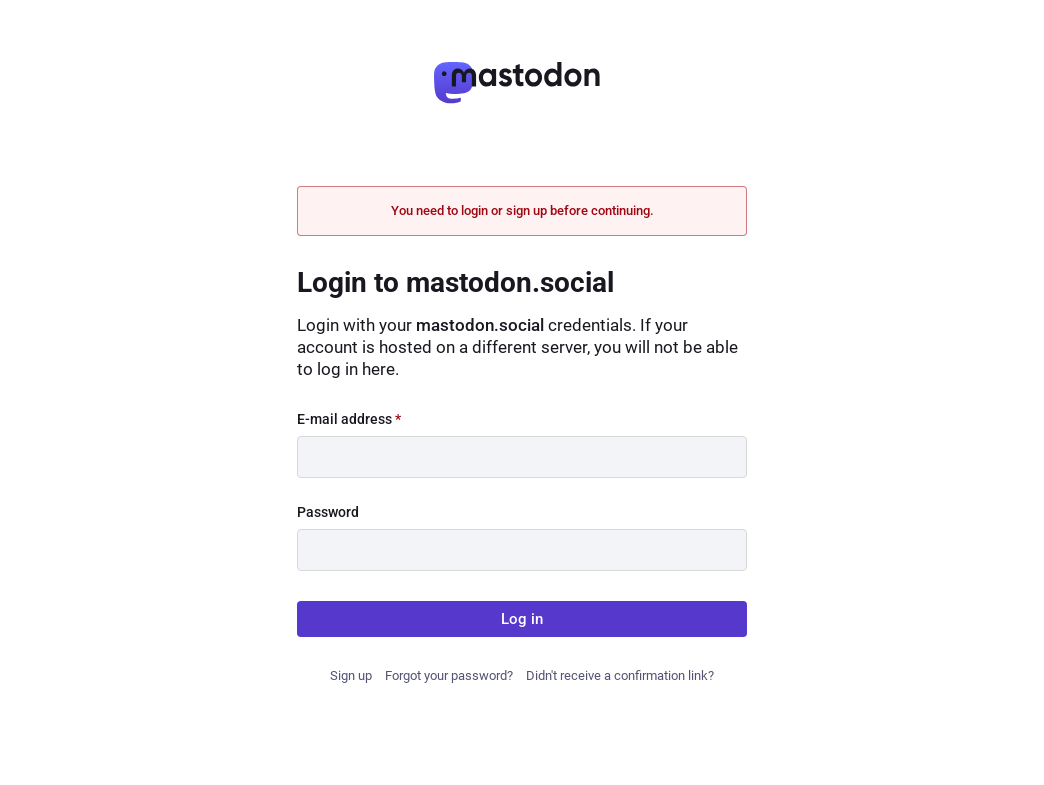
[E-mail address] (522, 457)
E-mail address (349, 419)
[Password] (522, 550)
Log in (522, 619)
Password (328, 512)
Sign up (351, 675)
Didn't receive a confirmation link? (620, 675)
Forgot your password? (449, 675)
